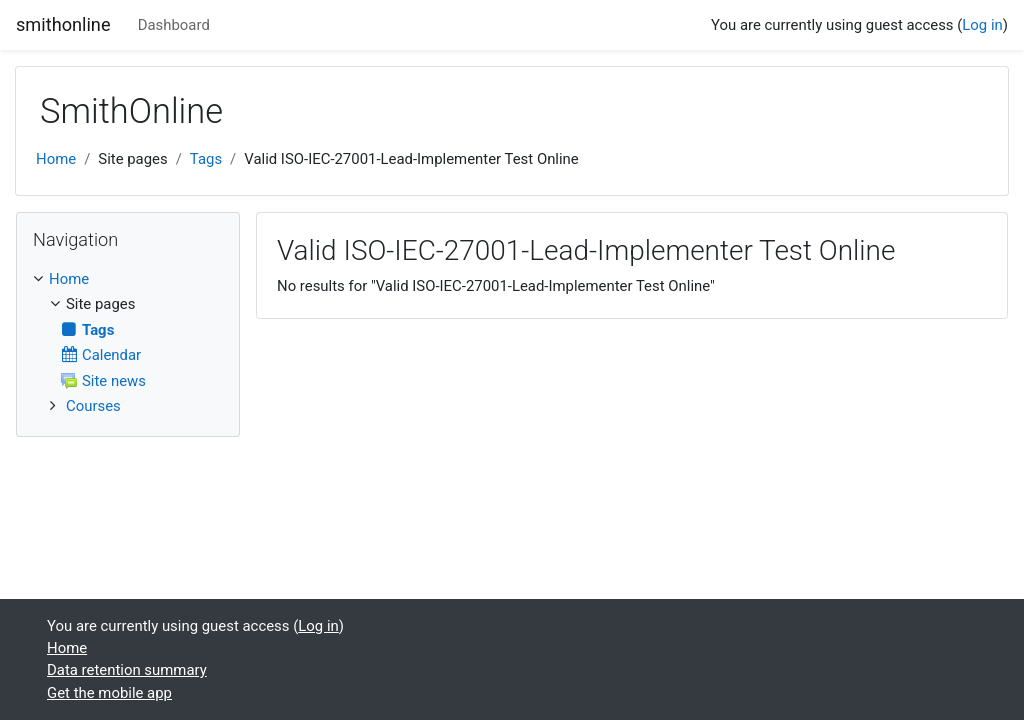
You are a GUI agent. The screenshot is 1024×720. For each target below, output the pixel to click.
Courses (93, 406)
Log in (982, 25)
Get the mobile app (109, 693)
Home (56, 159)
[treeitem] (128, 279)
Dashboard (174, 25)
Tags (206, 159)
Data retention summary (127, 670)
